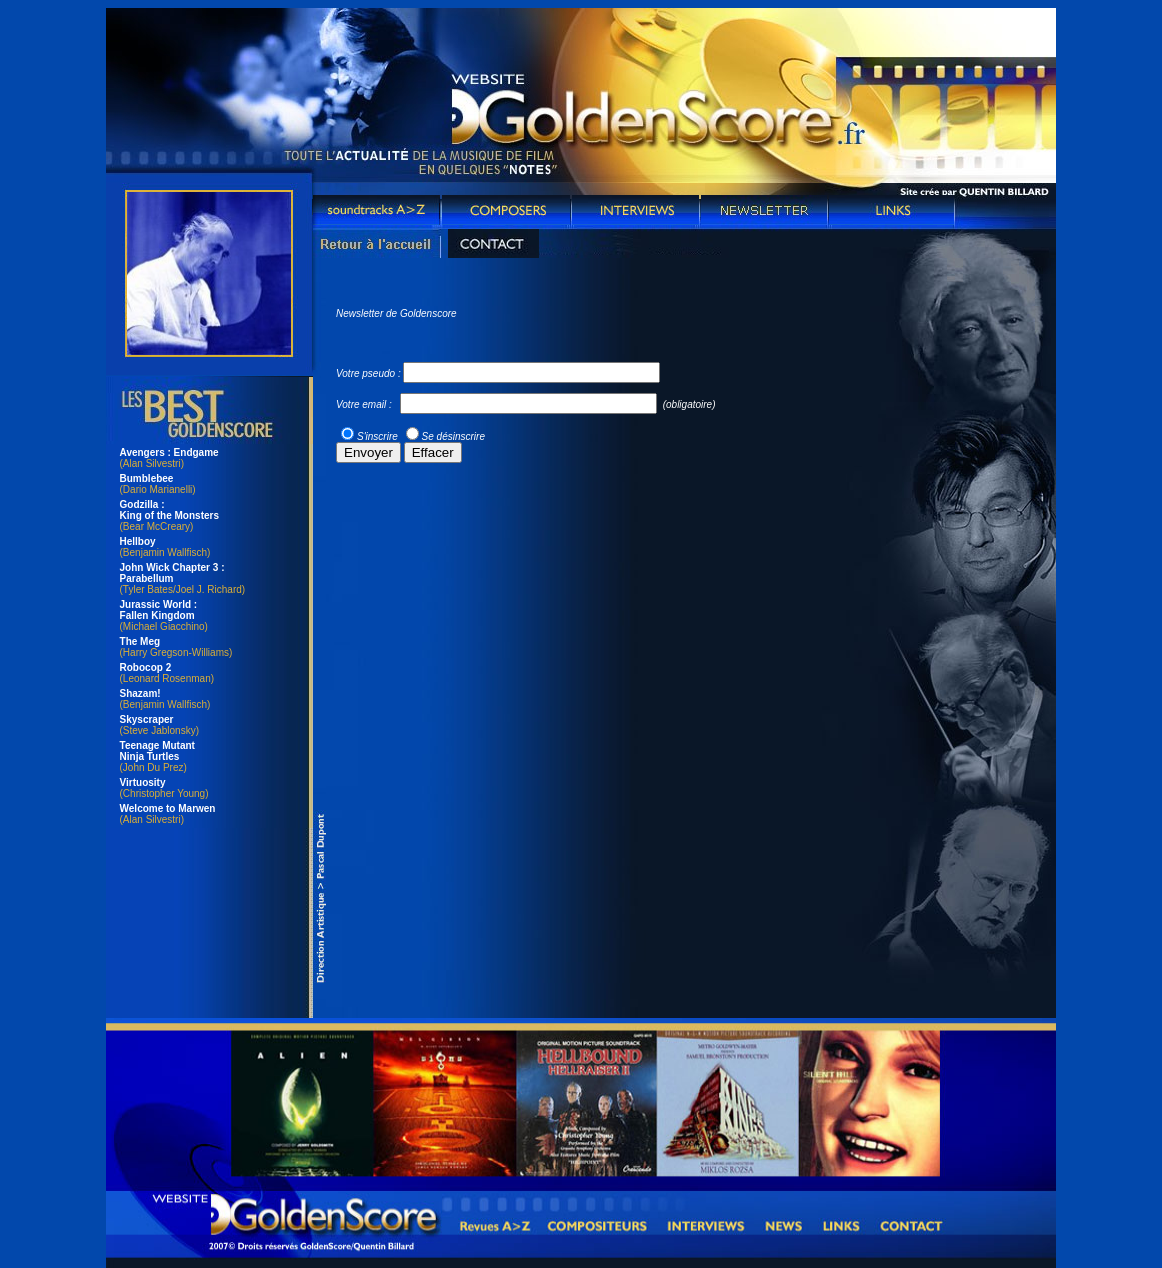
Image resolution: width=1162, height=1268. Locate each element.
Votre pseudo (365, 373)
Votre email (361, 404)
